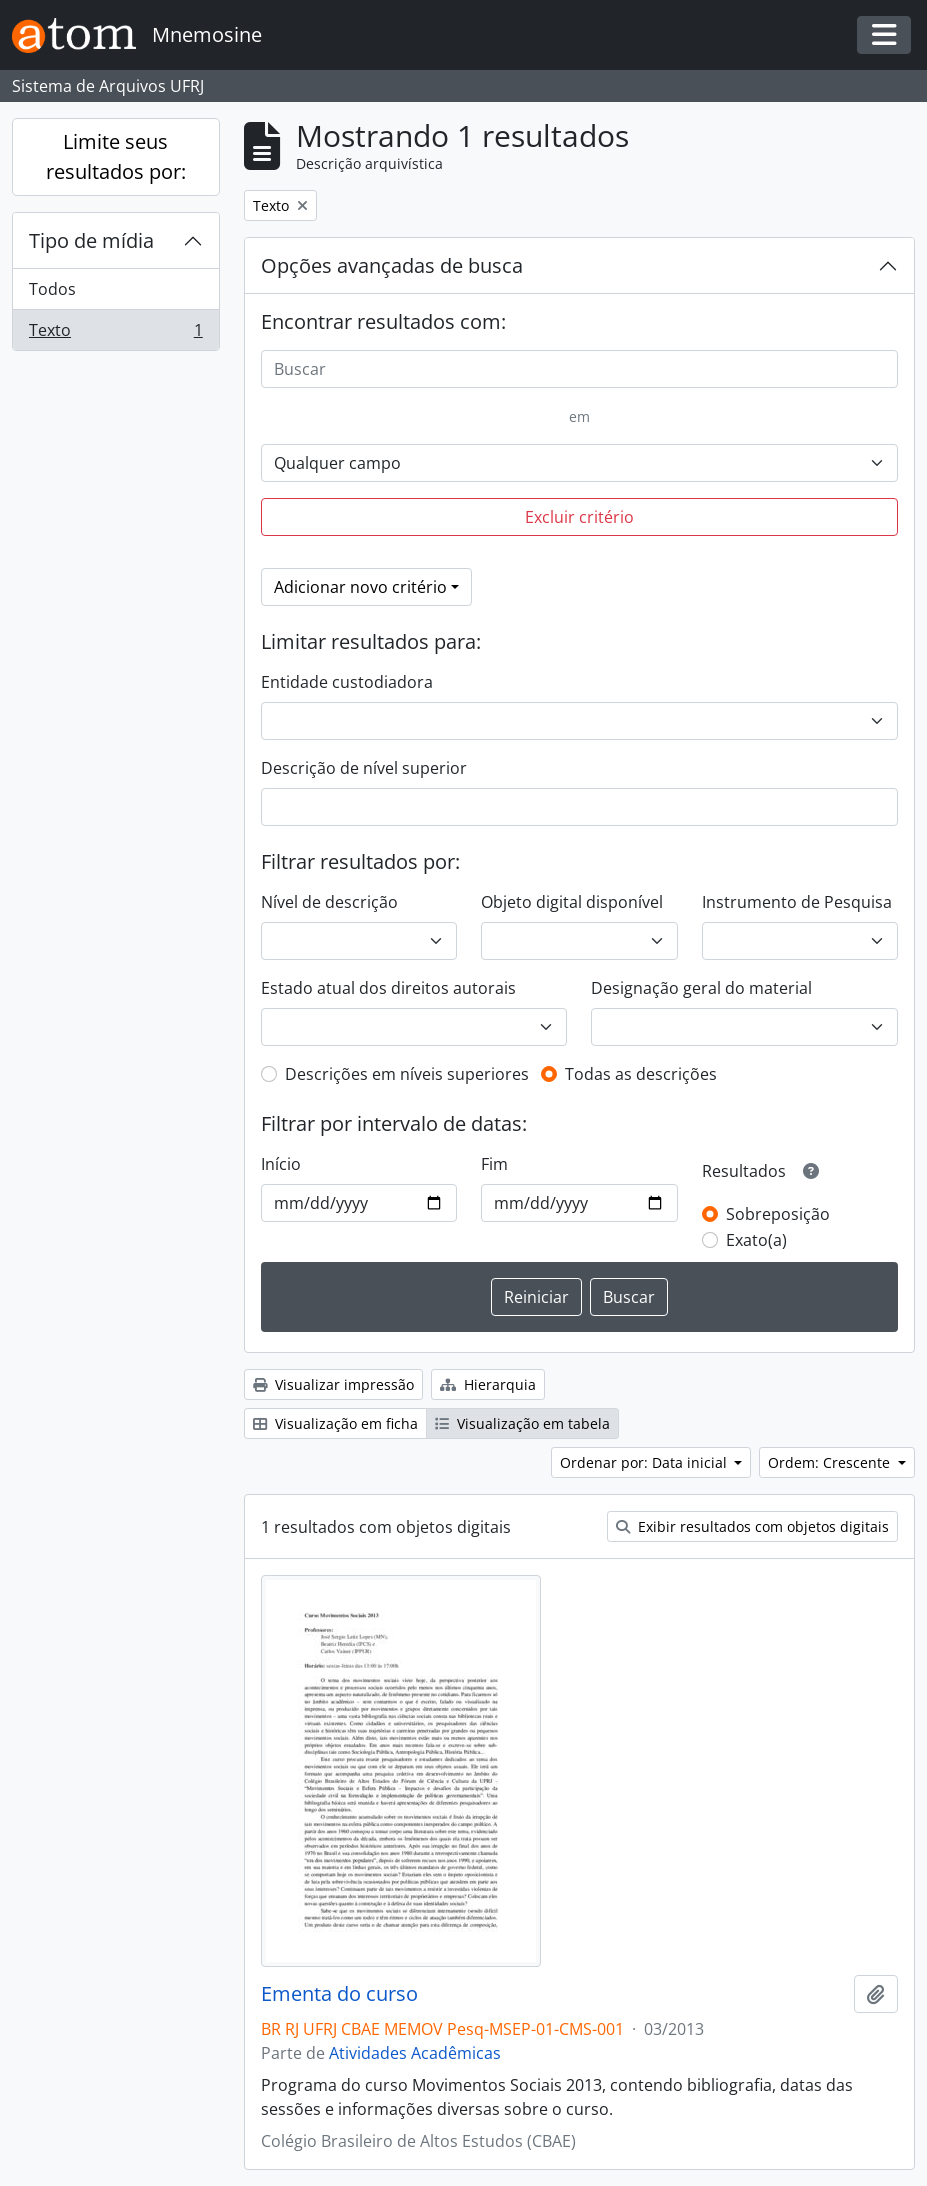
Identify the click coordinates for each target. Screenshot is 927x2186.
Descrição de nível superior (364, 768)
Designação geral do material (701, 988)
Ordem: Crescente (831, 1462)
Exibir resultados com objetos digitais (752, 1526)
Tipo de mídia (91, 240)
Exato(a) (756, 1240)
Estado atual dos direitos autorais (388, 988)
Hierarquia (488, 1384)
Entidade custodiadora (347, 682)
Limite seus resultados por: (116, 156)
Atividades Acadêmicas (415, 2053)
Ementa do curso (339, 1994)
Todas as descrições (641, 1074)
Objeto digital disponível (572, 902)
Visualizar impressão (333, 1384)
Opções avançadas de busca (392, 265)
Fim (494, 1164)
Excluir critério (579, 517)
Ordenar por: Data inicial (645, 1462)
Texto (115, 334)
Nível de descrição (329, 902)
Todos (52, 289)
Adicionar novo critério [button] (360, 587)
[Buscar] (579, 369)
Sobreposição (778, 1214)
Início (281, 1164)
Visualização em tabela (522, 1423)
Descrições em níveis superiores (407, 1074)
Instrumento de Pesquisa (797, 902)
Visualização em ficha (335, 1423)
